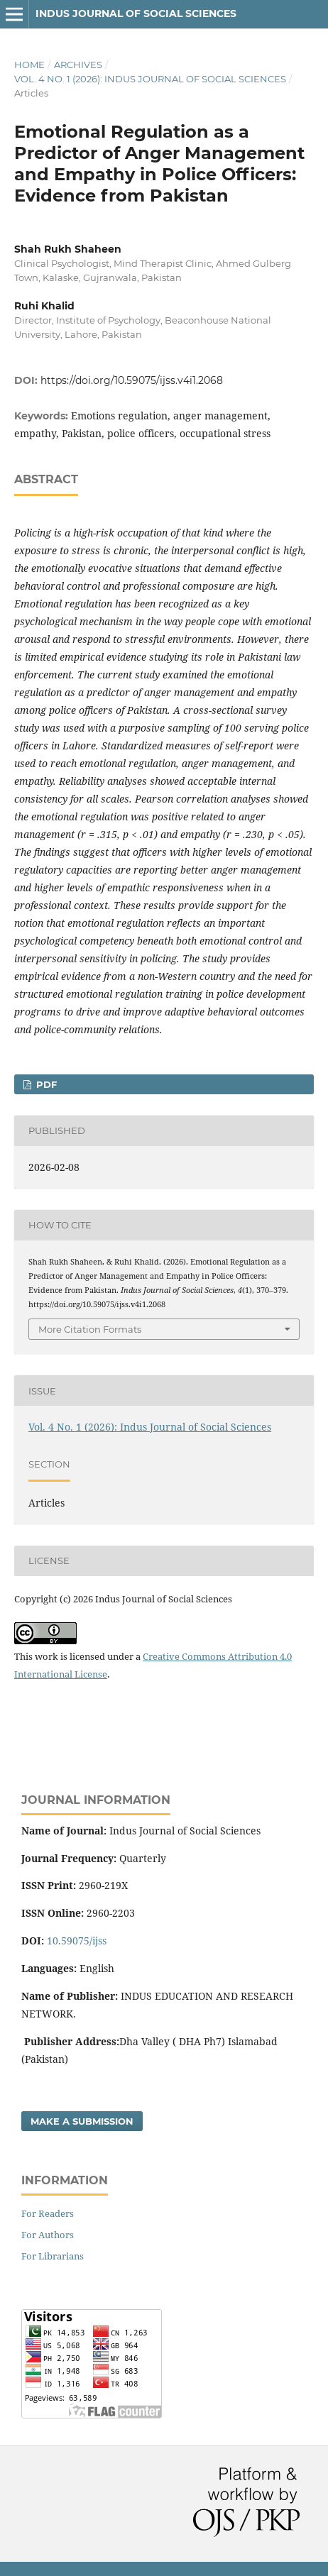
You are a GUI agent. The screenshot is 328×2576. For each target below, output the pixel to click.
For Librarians (52, 2256)
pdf (45, 1084)
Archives (78, 64)
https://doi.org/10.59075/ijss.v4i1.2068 (131, 380)
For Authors (47, 2234)
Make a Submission (82, 2121)
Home (29, 64)
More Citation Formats (89, 1329)
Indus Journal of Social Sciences (135, 13)
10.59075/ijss (76, 1940)
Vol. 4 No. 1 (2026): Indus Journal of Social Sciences (150, 78)
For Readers (47, 2213)
